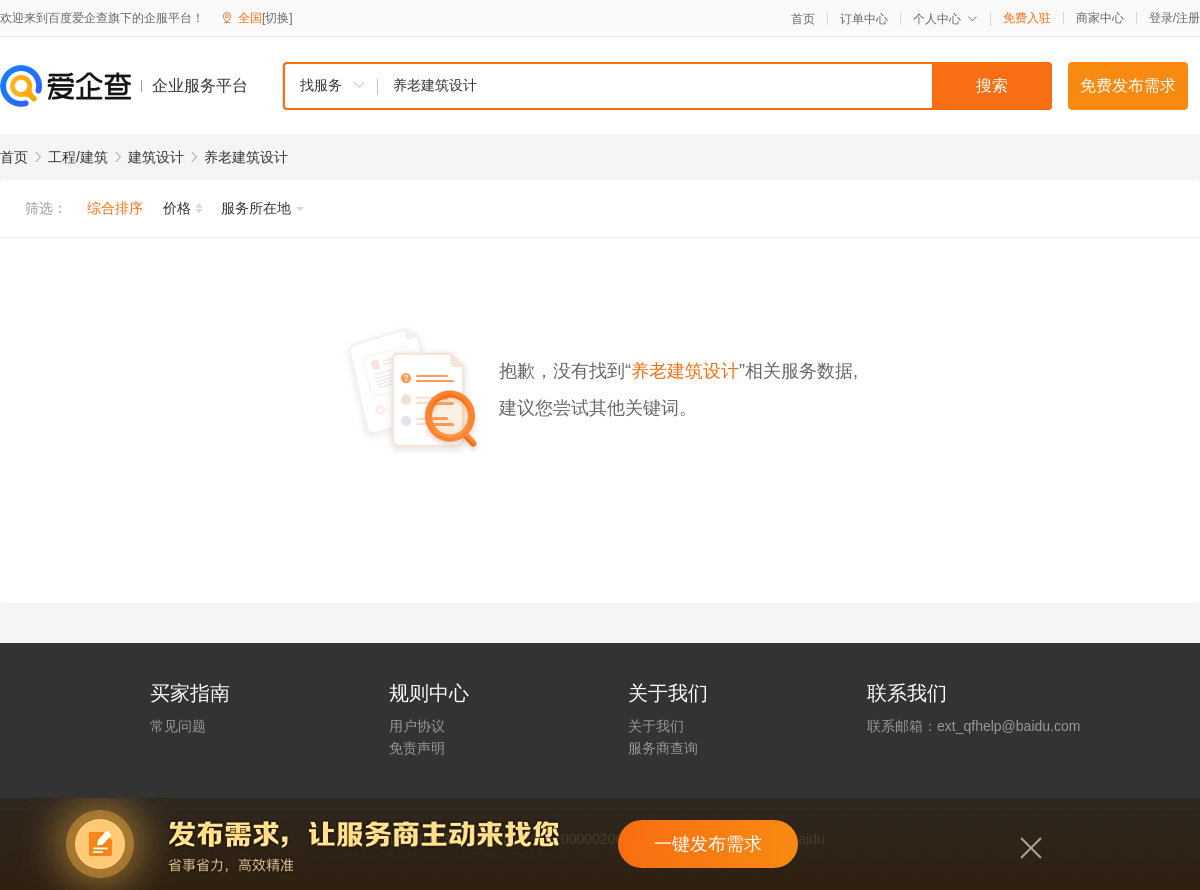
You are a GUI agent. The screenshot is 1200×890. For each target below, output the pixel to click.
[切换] (277, 18)
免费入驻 (1027, 18)
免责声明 (417, 748)
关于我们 (656, 726)
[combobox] (667, 86)
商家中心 (1100, 18)
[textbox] (715, 86)
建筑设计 (156, 157)
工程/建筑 (78, 157)
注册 (1188, 18)
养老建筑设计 (246, 157)
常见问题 (178, 726)
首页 (803, 19)
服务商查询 (663, 748)
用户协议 (417, 726)
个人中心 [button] (945, 19)
